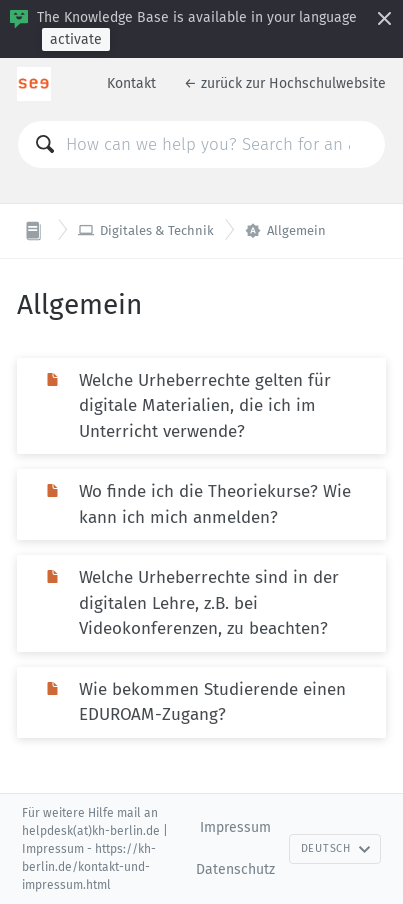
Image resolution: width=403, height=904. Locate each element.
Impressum (235, 827)
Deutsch (336, 848)
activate (76, 39)
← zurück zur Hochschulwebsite (285, 83)
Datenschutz (235, 869)
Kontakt (131, 83)
